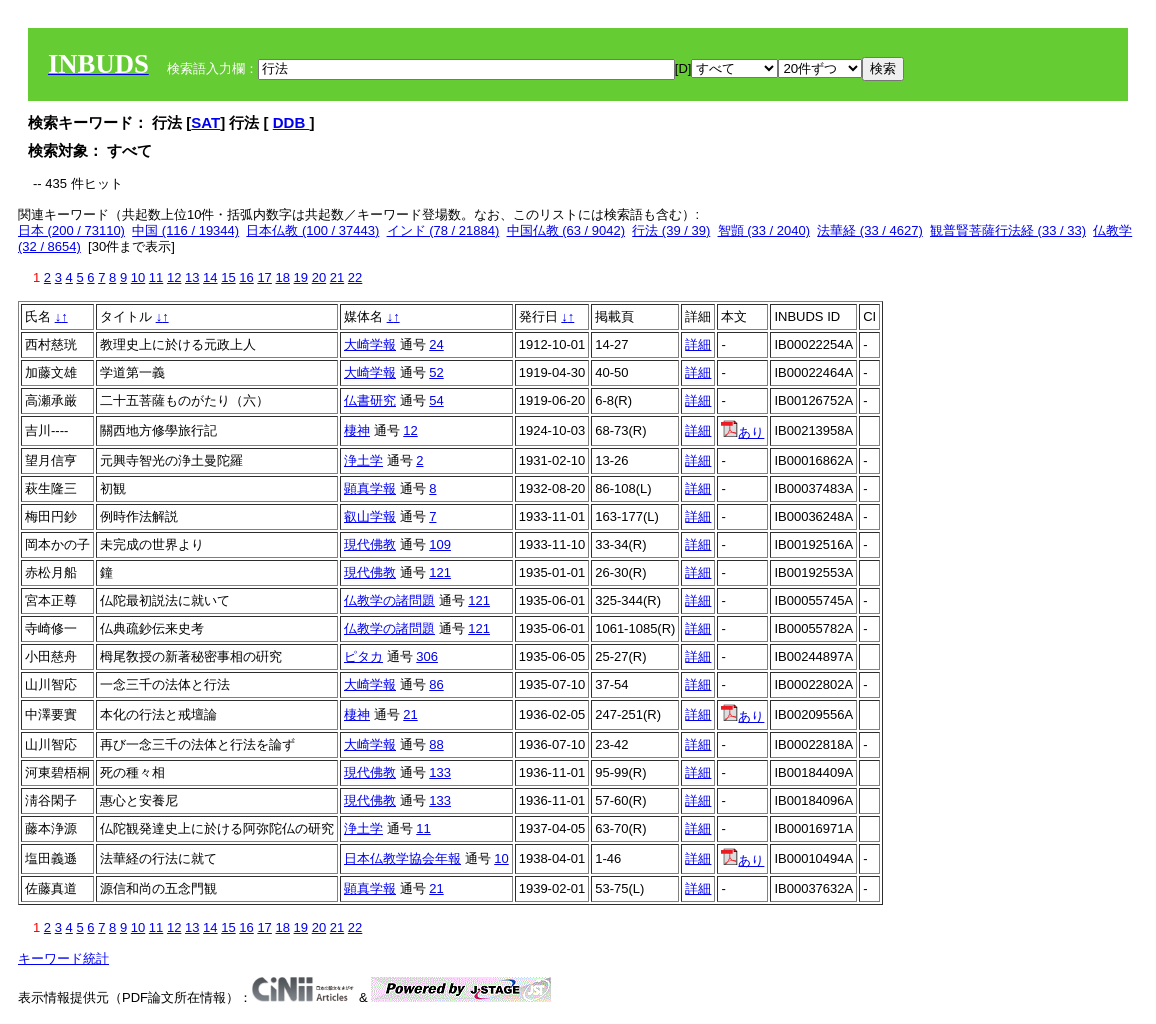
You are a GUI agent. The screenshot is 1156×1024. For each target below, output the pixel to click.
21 (337, 277)
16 (246, 277)
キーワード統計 (63, 958)
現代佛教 (370, 544)
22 (355, 277)
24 (436, 344)
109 (440, 544)
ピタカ (363, 656)
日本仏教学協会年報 (402, 858)
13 (192, 277)
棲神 (357, 430)
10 (138, 277)
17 (264, 277)
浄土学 (363, 460)
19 (301, 277)
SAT (205, 122)
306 (427, 656)
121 (440, 572)
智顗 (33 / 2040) (764, 230)
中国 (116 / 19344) (185, 230)
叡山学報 (370, 516)
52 (436, 372)
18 (282, 277)
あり (742, 432)
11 (156, 277)
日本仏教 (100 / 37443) (312, 230)
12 (174, 277)
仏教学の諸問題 (389, 600)
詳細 (698, 344)
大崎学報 (370, 344)
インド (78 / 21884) (443, 230)
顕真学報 (370, 488)
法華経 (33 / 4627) (870, 230)
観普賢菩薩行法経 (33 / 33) (1008, 230)
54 (436, 400)
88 (436, 744)
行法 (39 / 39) (671, 230)
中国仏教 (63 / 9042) (566, 230)
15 (228, 277)
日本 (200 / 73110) (71, 230)
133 (440, 772)
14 (210, 277)
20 (319, 277)
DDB (291, 122)
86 (436, 684)
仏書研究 (370, 400)
